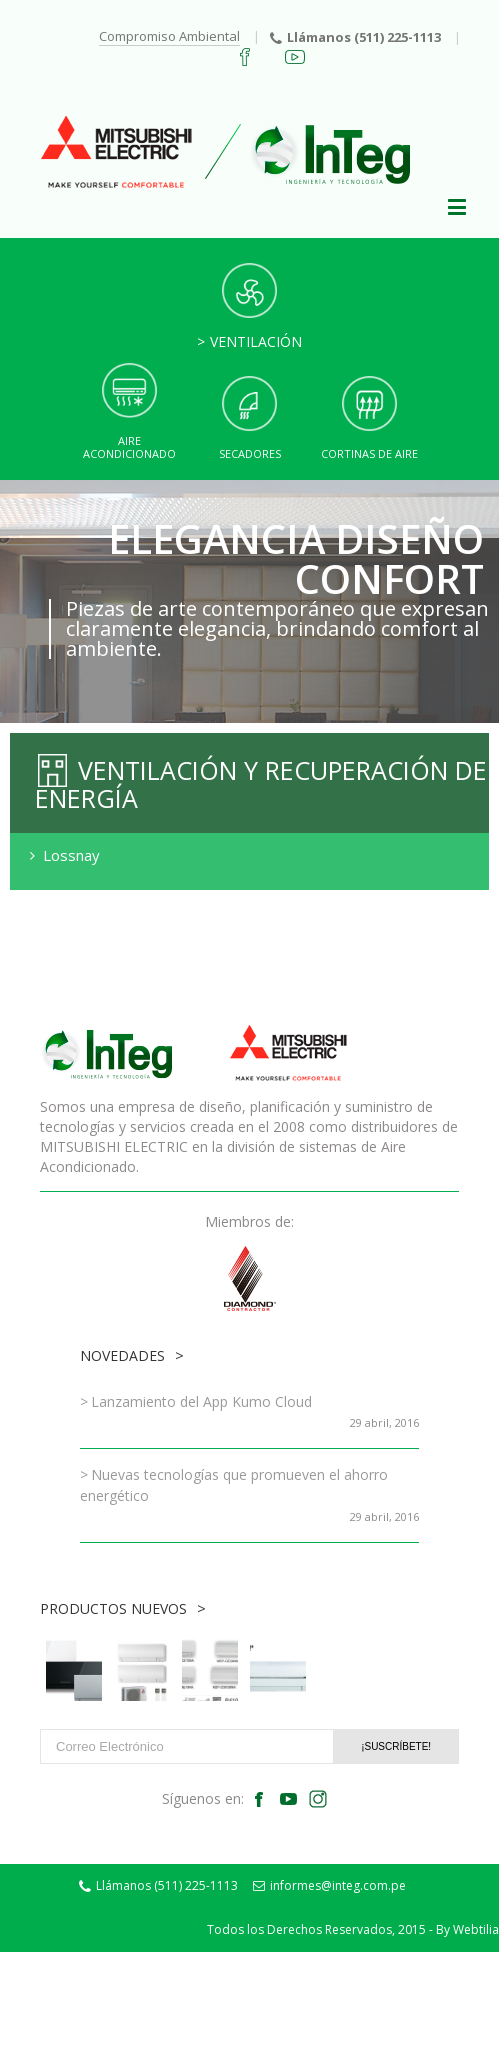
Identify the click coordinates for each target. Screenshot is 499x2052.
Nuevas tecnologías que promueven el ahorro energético (234, 1485)
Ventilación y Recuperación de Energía (261, 784)
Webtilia (476, 1929)
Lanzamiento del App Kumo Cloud (201, 1401)
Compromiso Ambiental (169, 36)
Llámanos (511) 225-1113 (355, 37)
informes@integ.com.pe (329, 1885)
